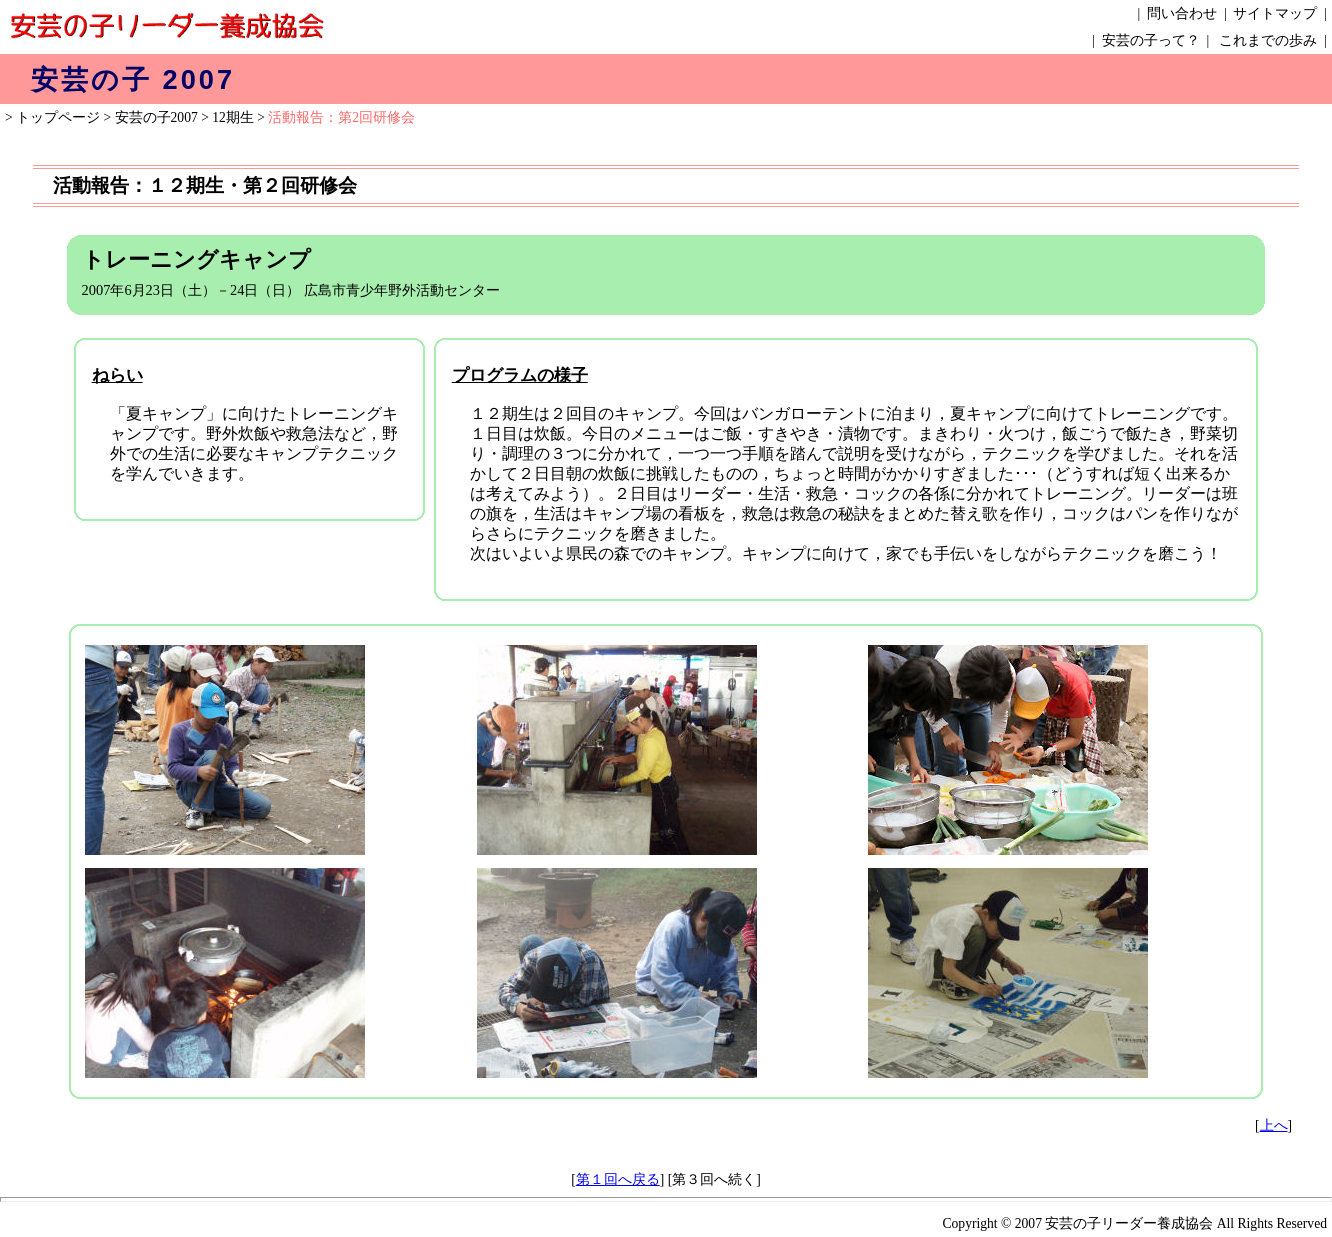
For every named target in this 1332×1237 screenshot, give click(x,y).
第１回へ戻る (618, 1179)
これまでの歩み (1268, 40)
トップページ (58, 117)
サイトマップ (1275, 13)
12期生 (233, 117)
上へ (1274, 1125)
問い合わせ (1182, 13)
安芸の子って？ (1151, 40)
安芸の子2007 (156, 117)
